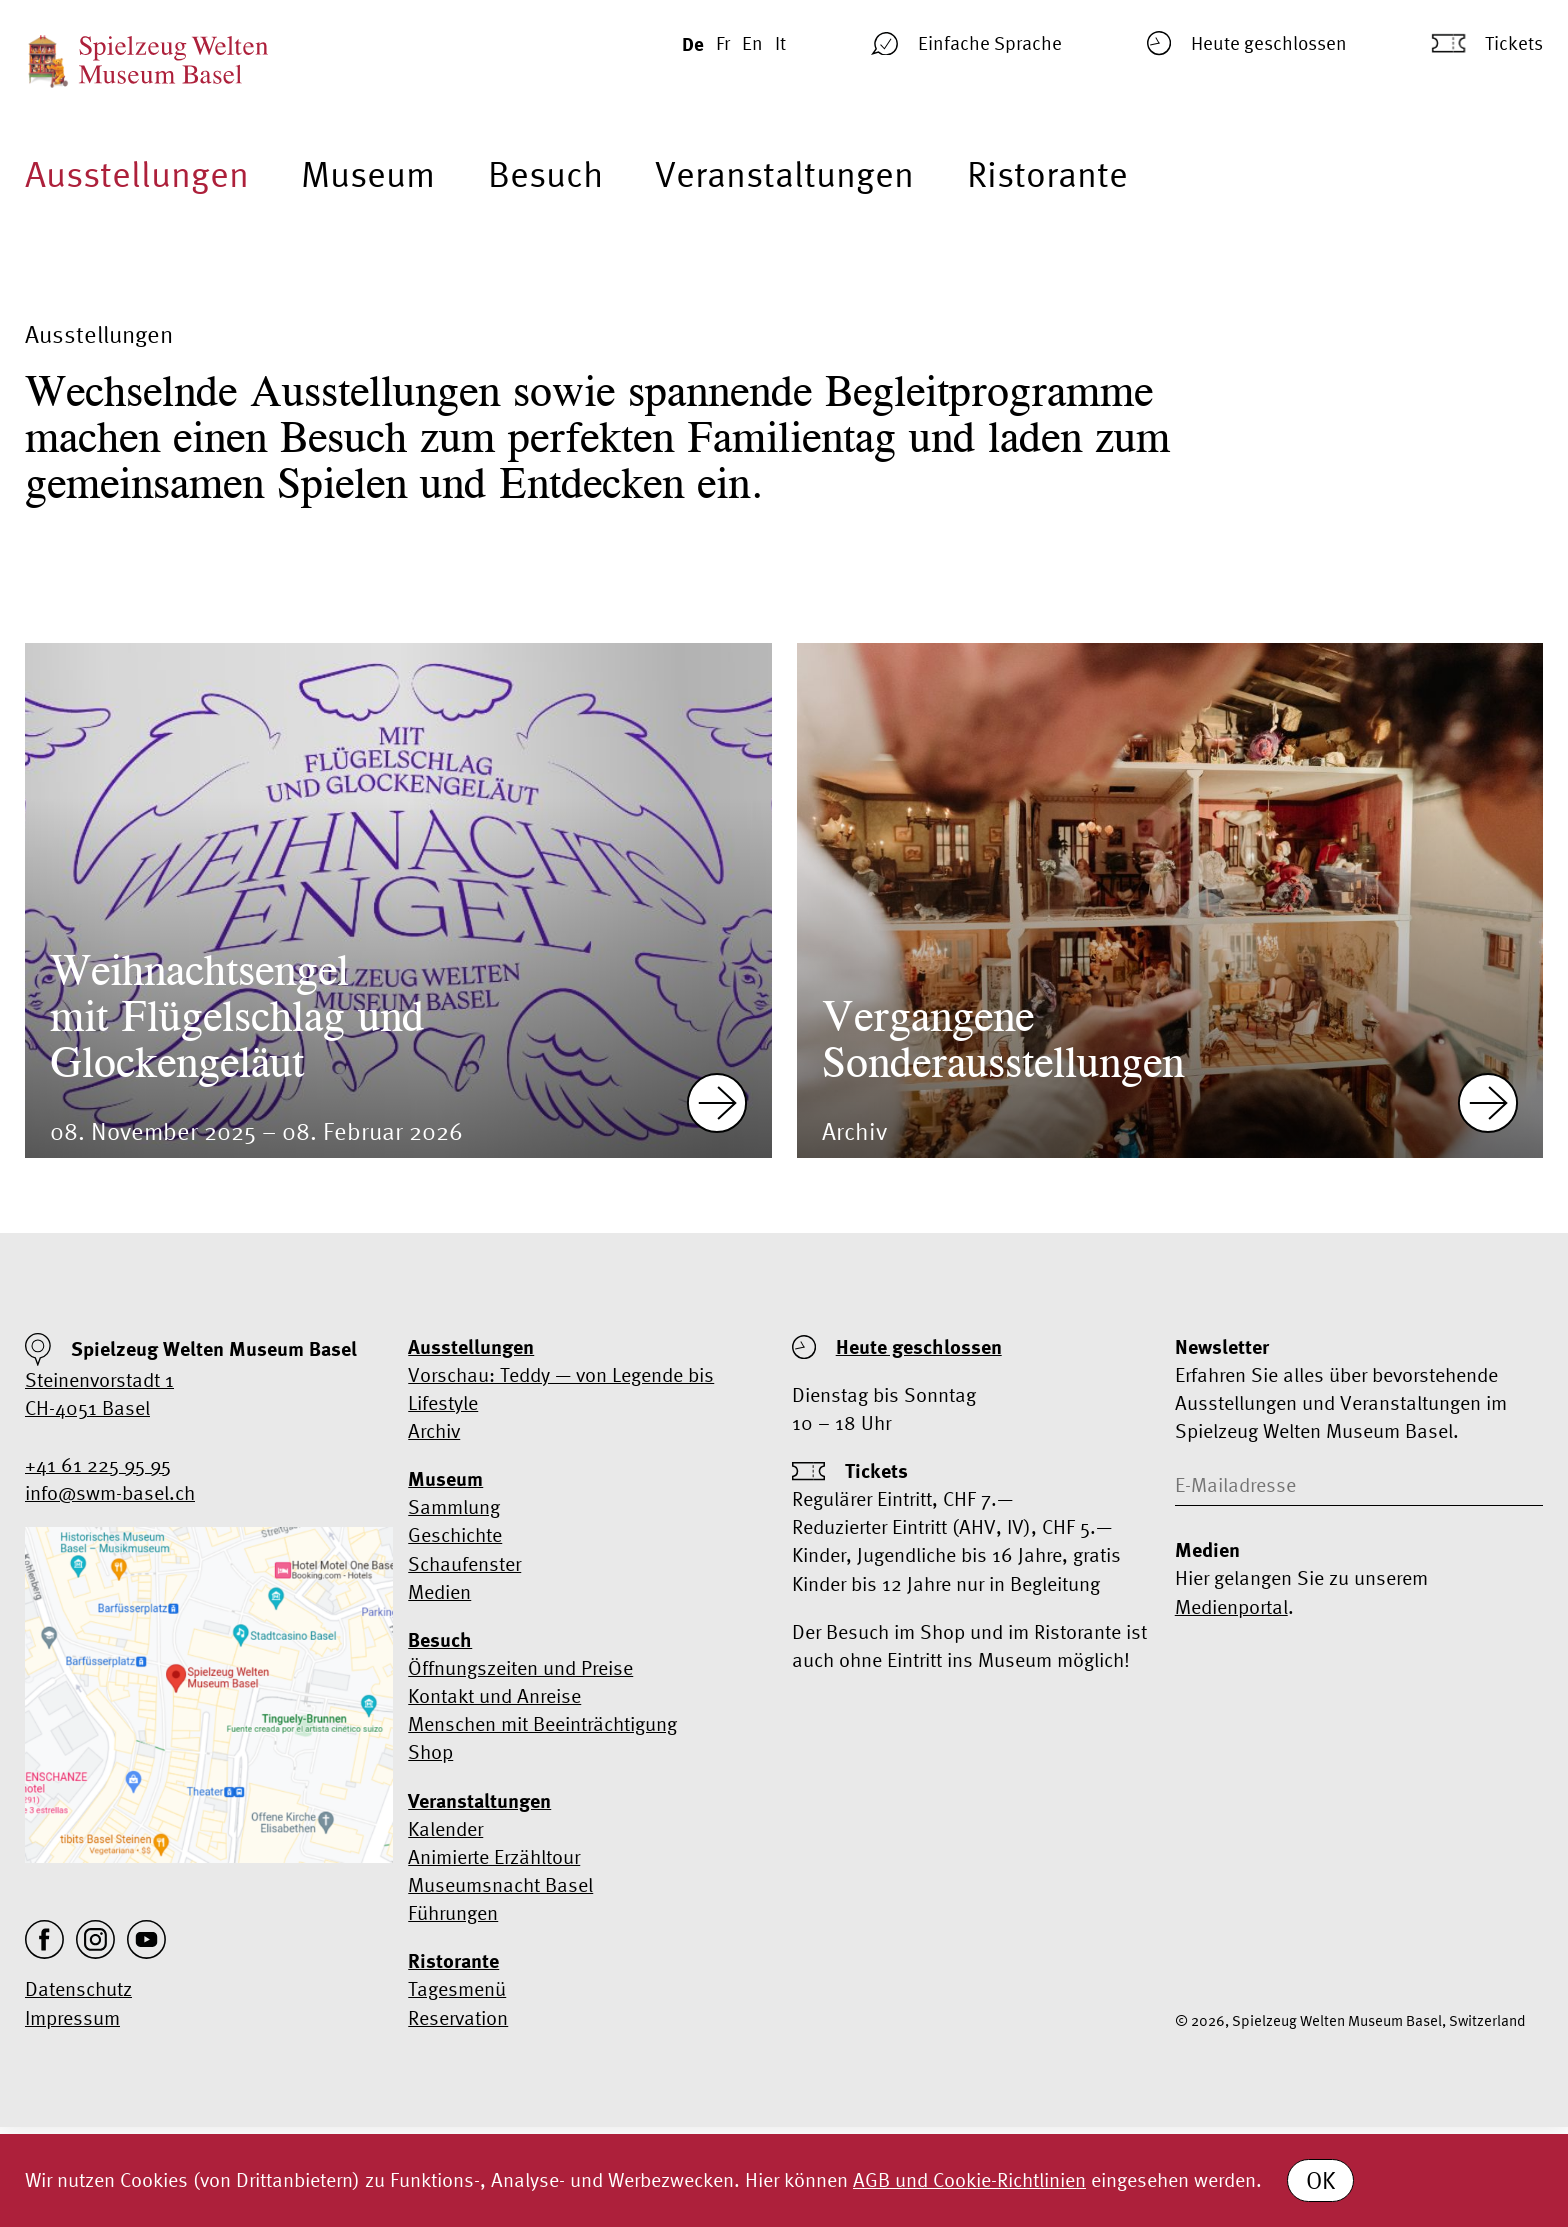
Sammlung (454, 1506)
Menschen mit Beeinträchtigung (542, 1723)
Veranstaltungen (784, 174)
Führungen (453, 1912)
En (752, 43)
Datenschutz (78, 1988)
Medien (439, 1591)
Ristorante (1047, 174)
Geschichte (455, 1534)
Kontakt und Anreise (494, 1695)
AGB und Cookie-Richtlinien (969, 2179)
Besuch (545, 174)
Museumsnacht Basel (500, 1884)
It (780, 43)
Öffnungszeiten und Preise (520, 1667)
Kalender (445, 1828)
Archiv (434, 1430)
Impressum (72, 2017)
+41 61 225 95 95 (98, 1464)
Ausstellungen (137, 174)
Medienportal (1231, 1606)
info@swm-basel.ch (110, 1492)
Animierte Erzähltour (494, 1856)
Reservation (458, 2017)
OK (1320, 2180)
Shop (430, 1751)
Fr (723, 43)
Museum (368, 174)
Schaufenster (464, 1563)
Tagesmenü (457, 1988)
